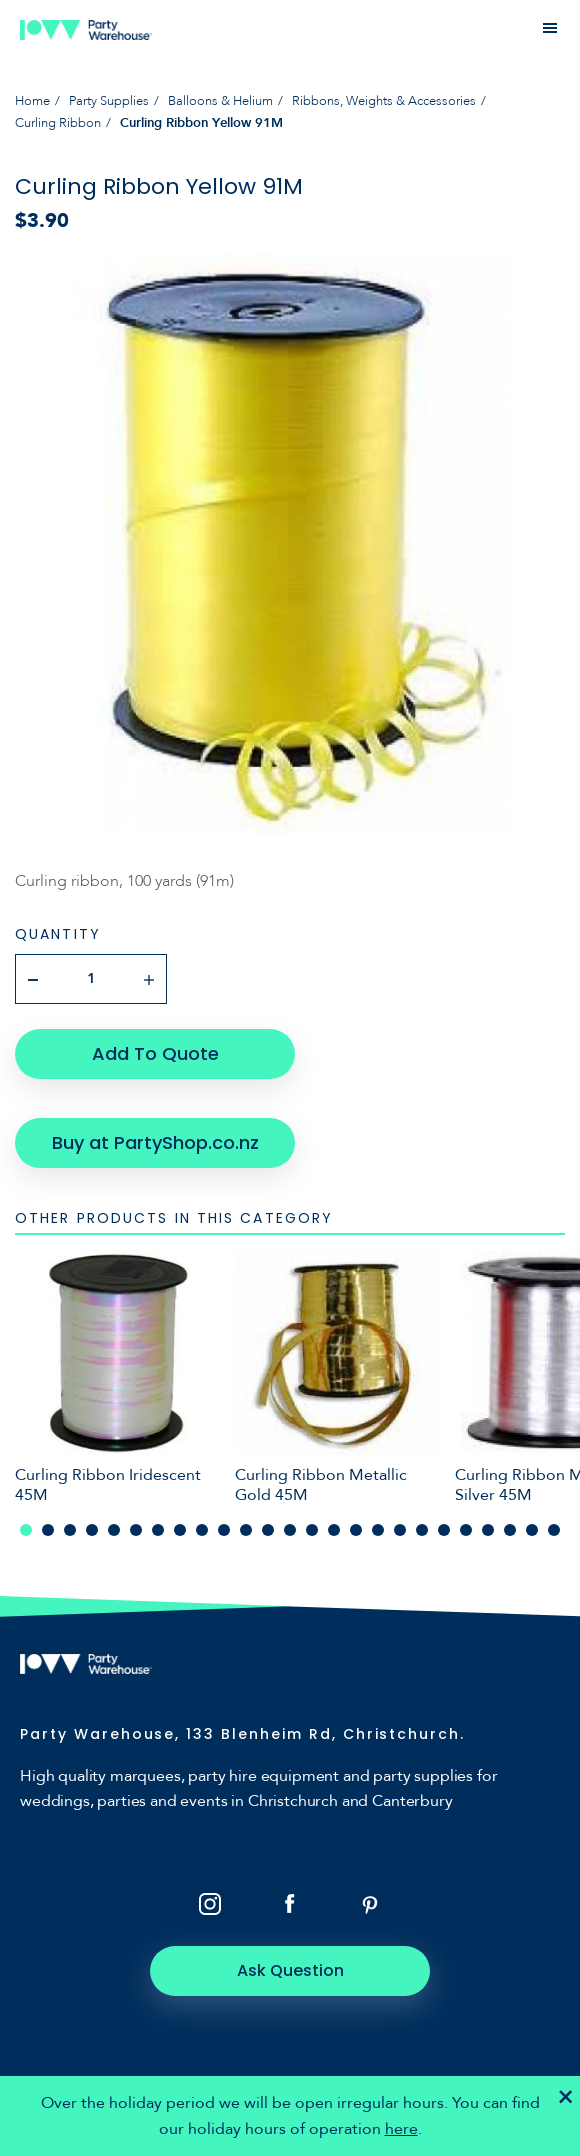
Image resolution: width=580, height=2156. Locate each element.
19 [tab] (422, 1530)
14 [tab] (312, 1530)
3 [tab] (70, 1530)
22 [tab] (488, 1530)
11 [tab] (246, 1530)
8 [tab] (180, 1530)
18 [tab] (400, 1530)
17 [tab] (378, 1530)
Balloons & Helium (220, 101)
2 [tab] (48, 1530)
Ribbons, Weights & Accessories (384, 101)
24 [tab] (532, 1530)
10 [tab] (224, 1530)
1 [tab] (26, 1530)
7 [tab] (158, 1530)
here (401, 2129)
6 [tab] (136, 1530)
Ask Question (290, 1970)
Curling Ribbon (58, 123)
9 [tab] (202, 1530)
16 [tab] (356, 1530)
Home (32, 101)
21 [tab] (466, 1530)
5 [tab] (114, 1530)
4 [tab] (92, 1530)
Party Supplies (109, 101)
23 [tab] (510, 1530)
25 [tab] (554, 1530)
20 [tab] (444, 1530)
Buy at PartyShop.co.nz (155, 1142)
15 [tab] (334, 1530)
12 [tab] (268, 1530)
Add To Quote (155, 1053)
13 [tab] (290, 1530)
